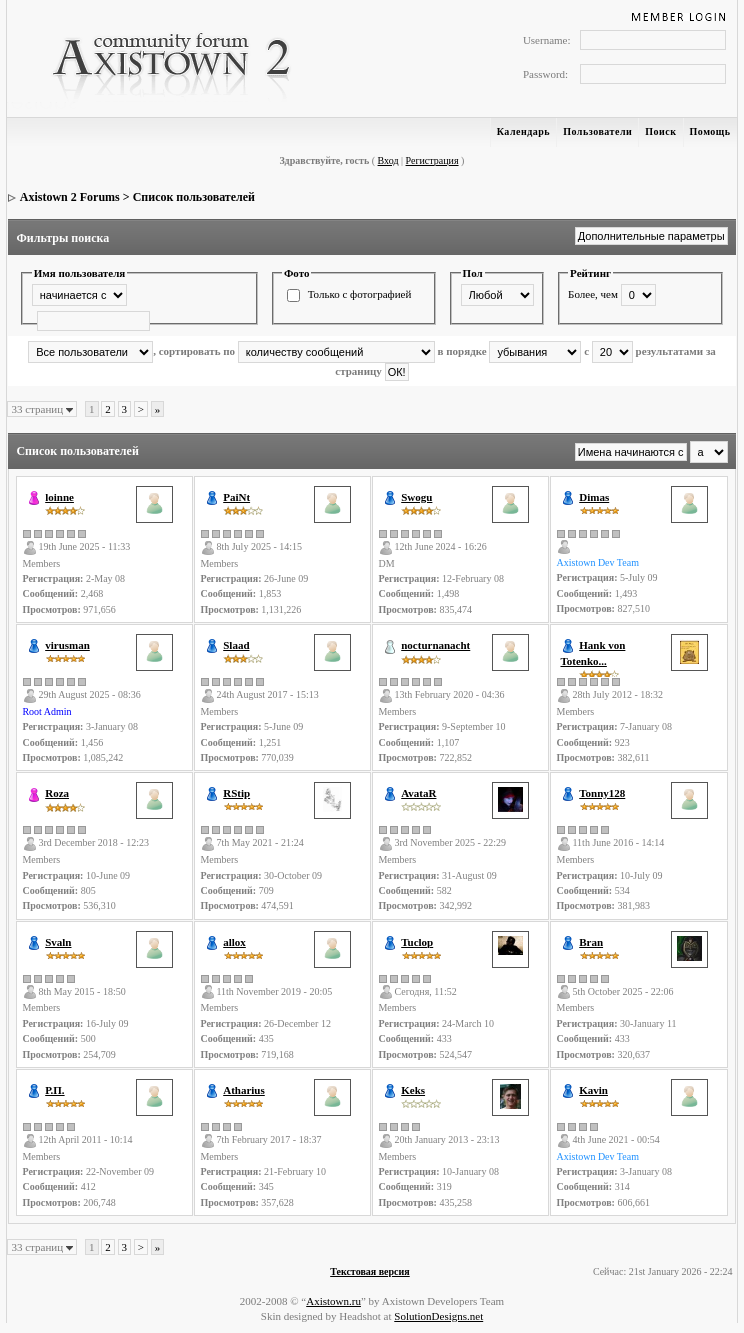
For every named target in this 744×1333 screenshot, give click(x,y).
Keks (413, 1090)
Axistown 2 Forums (70, 197)
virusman (67, 645)
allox (234, 942)
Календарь (523, 131)
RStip (236, 793)
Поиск (660, 131)
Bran (591, 942)
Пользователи (597, 131)
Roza (57, 793)
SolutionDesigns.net (438, 1316)
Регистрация (432, 160)
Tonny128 (602, 793)
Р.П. (54, 1090)
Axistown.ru (333, 1301)
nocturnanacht (435, 645)
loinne (59, 497)
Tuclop (417, 942)
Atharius (244, 1090)
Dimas (594, 497)
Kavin (593, 1090)
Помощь (710, 131)
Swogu (416, 497)
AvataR (418, 793)
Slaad (236, 645)
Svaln (58, 942)
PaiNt (236, 497)
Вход (388, 160)
